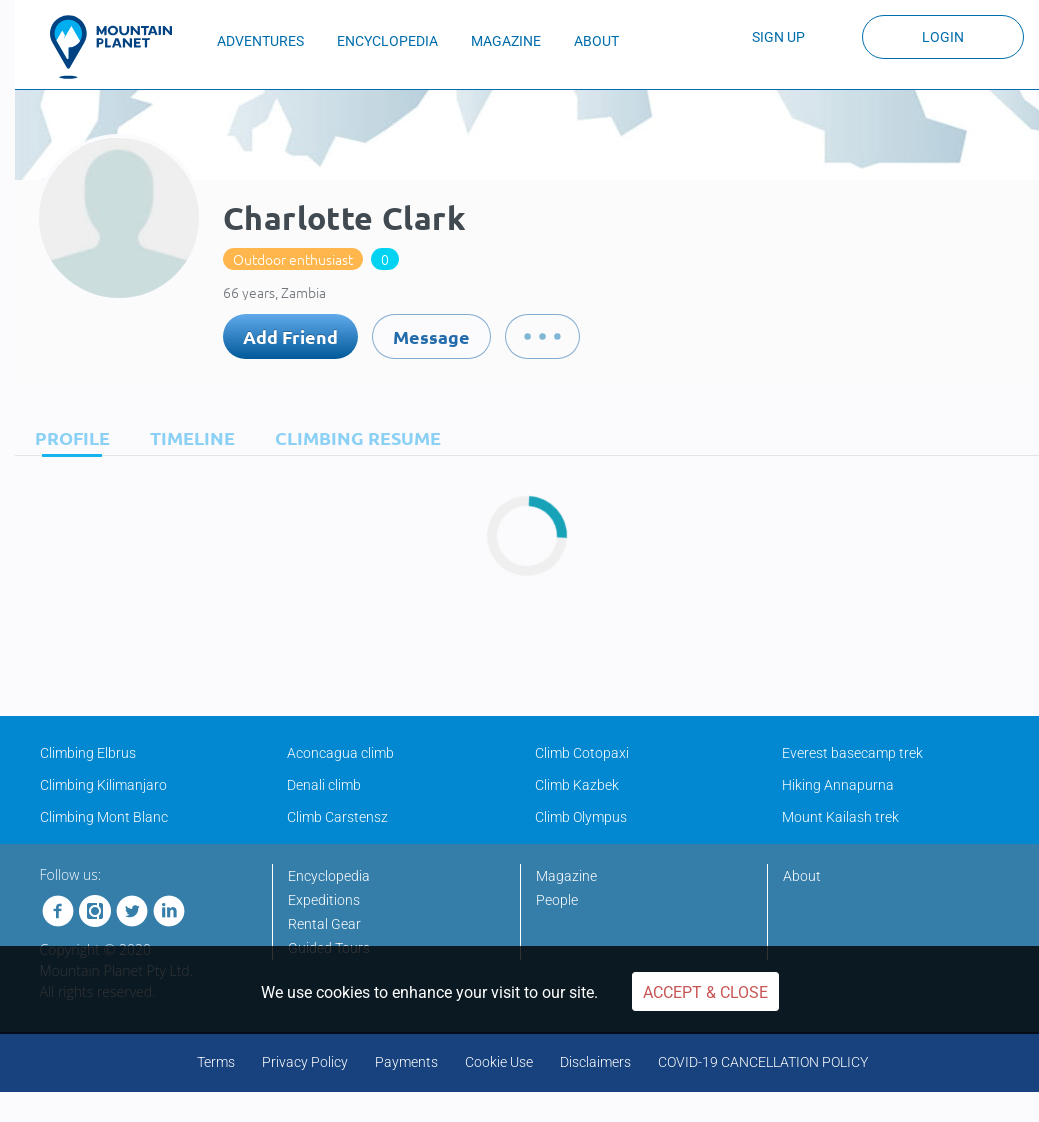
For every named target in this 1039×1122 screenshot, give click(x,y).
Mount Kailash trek (840, 817)
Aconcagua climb (340, 753)
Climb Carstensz (337, 817)
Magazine (566, 876)
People (557, 900)
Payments (406, 1062)
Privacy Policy (305, 1062)
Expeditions (324, 900)
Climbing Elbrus (88, 753)
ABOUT (596, 41)
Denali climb (324, 785)
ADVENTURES (260, 41)
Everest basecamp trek (852, 753)
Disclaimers (595, 1062)
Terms (216, 1062)
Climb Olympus (581, 817)
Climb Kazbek (577, 785)
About (802, 876)
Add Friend (290, 336)
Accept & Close (705, 992)
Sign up (778, 37)
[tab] (67, 437)
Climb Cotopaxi (582, 753)
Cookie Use (499, 1062)
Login (943, 37)
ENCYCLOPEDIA (387, 41)
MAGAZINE (506, 41)
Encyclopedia (329, 876)
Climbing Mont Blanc (104, 817)
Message (431, 336)
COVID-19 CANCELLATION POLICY (763, 1062)
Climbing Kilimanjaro (103, 785)
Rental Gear (324, 924)
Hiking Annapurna (838, 785)
